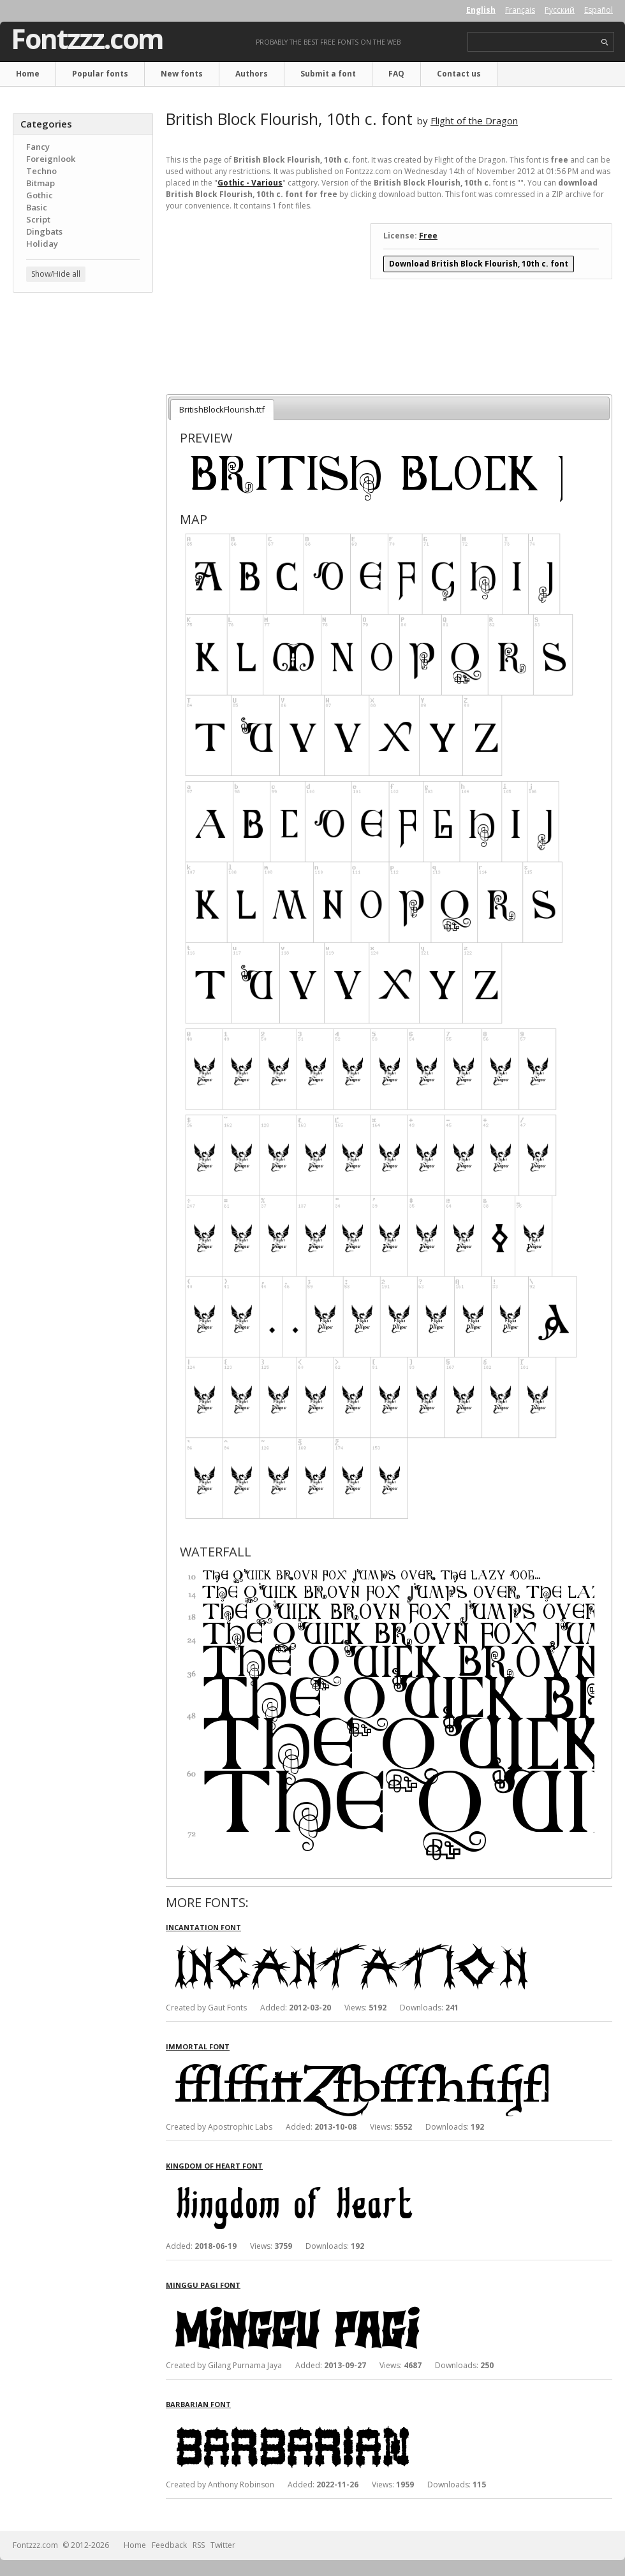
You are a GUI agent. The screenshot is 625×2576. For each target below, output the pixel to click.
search (604, 42)
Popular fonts (100, 73)
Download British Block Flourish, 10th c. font (478, 263)
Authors (251, 73)
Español (598, 9)
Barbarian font (198, 2404)
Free (428, 235)
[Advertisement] (83, 379)
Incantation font (203, 1927)
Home (28, 73)
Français (520, 9)
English (481, 9)
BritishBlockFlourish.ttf (222, 409)
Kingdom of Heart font (214, 2165)
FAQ (396, 73)
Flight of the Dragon (474, 120)
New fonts (182, 73)
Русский (560, 9)
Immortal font (198, 2046)
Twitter (222, 2545)
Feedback (169, 2545)
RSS (199, 2545)
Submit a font (328, 73)
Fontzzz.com (87, 38)
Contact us (459, 73)
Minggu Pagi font (203, 2285)
